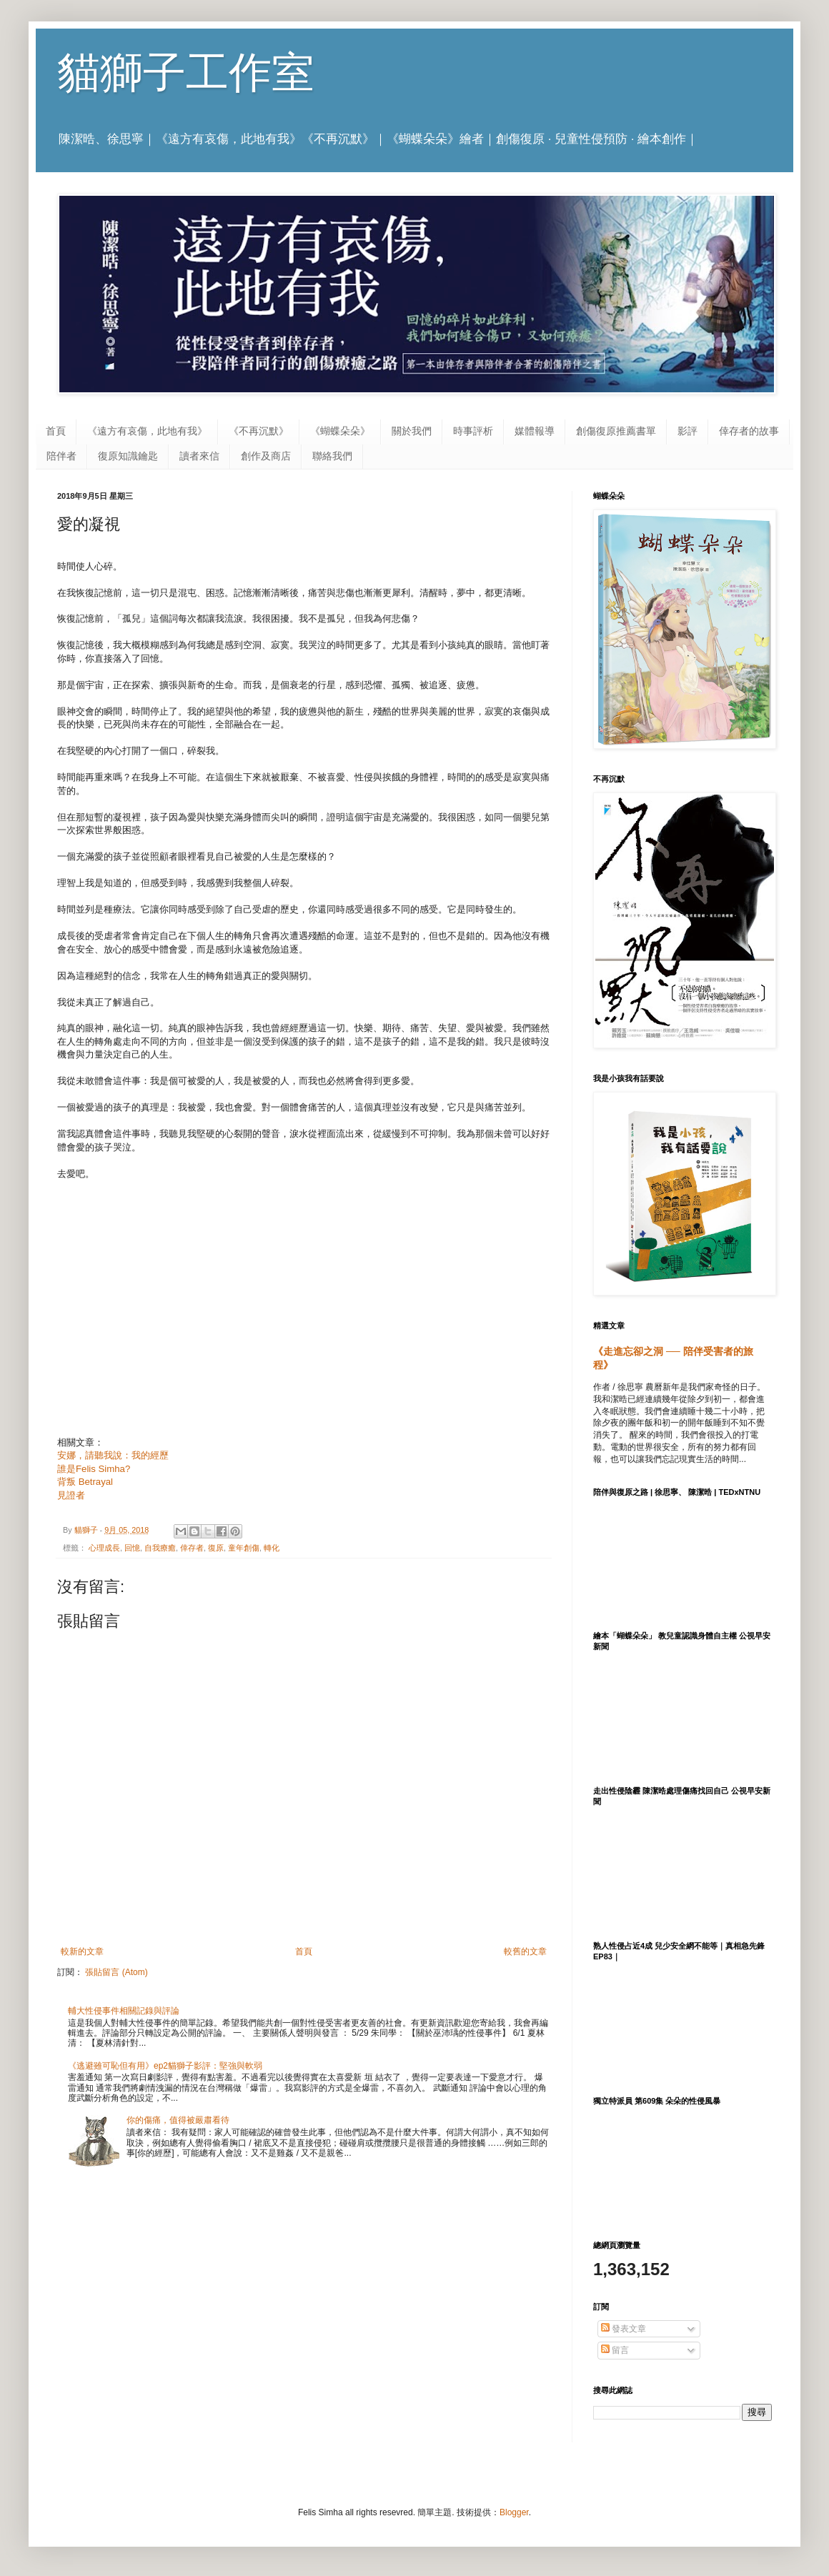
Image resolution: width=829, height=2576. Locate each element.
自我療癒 (160, 1547)
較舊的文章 (525, 1951)
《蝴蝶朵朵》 (340, 431)
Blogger (514, 2512)
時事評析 (473, 431)
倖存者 (192, 1547)
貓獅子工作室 (185, 72)
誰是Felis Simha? (93, 1468)
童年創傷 (243, 1547)
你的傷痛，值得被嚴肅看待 (177, 2120)
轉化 (271, 1547)
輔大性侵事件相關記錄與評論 (123, 2011)
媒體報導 (535, 431)
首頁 (56, 431)
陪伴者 (61, 456)
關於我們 (412, 431)
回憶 (132, 1547)
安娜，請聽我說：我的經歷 (113, 1455)
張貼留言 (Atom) (116, 1972)
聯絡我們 (332, 456)
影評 (687, 431)
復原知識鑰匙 (128, 456)
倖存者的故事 (749, 431)
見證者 (71, 1495)
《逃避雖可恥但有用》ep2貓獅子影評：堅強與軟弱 (165, 2066)
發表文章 (623, 2329)
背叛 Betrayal (85, 1481)
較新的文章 (82, 1951)
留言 (615, 2350)
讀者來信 (199, 456)
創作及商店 (266, 456)
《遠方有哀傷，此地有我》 (147, 431)
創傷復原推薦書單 (616, 431)
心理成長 (104, 1547)
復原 (216, 1547)
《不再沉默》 (259, 431)
